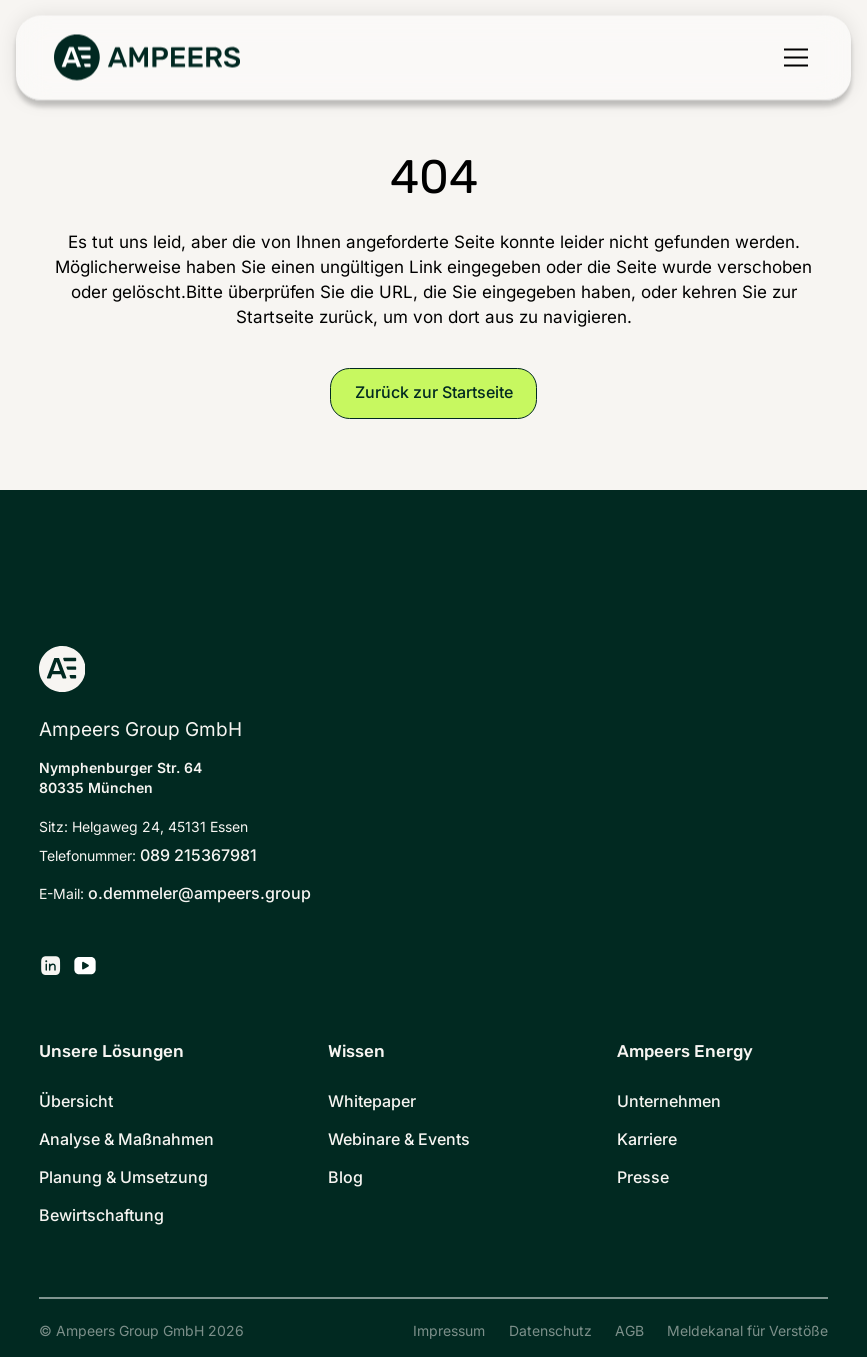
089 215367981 (198, 855)
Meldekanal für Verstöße (747, 1331)
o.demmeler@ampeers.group (199, 893)
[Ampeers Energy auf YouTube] (85, 965)
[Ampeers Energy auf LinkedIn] (50, 965)
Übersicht (76, 1101)
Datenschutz (550, 1331)
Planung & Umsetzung (123, 1177)
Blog (345, 1177)
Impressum (449, 1331)
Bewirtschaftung (101, 1215)
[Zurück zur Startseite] (147, 58)
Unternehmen (669, 1101)
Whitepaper (372, 1101)
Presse (643, 1177)
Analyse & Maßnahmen (126, 1139)
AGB (629, 1331)
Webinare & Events (399, 1139)
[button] (792, 58)
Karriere (647, 1139)
